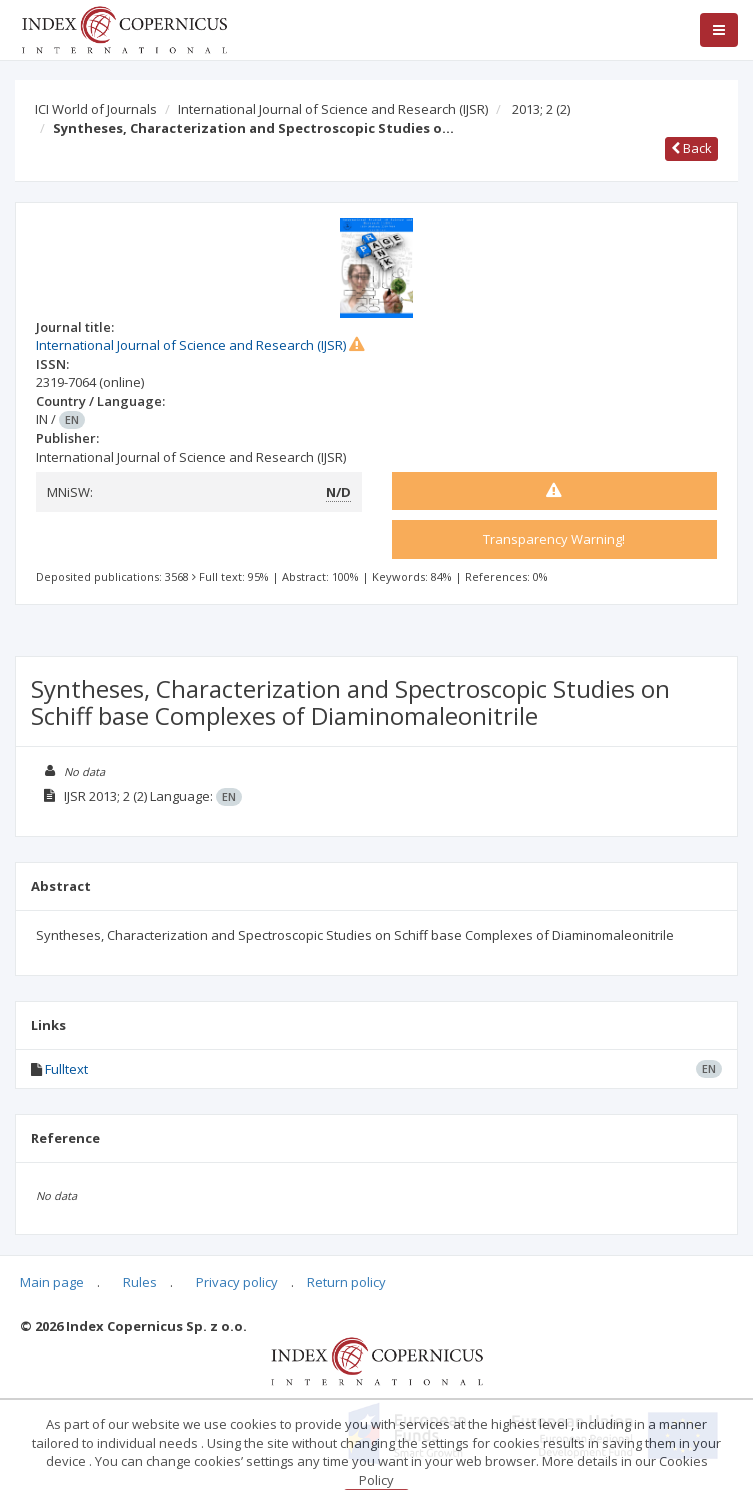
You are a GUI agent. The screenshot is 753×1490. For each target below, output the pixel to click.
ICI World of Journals (96, 109)
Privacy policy (237, 1282)
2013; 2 (541, 109)
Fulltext (66, 1069)
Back (691, 148)
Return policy (346, 1282)
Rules (140, 1282)
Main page (52, 1282)
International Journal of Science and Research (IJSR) (333, 109)
